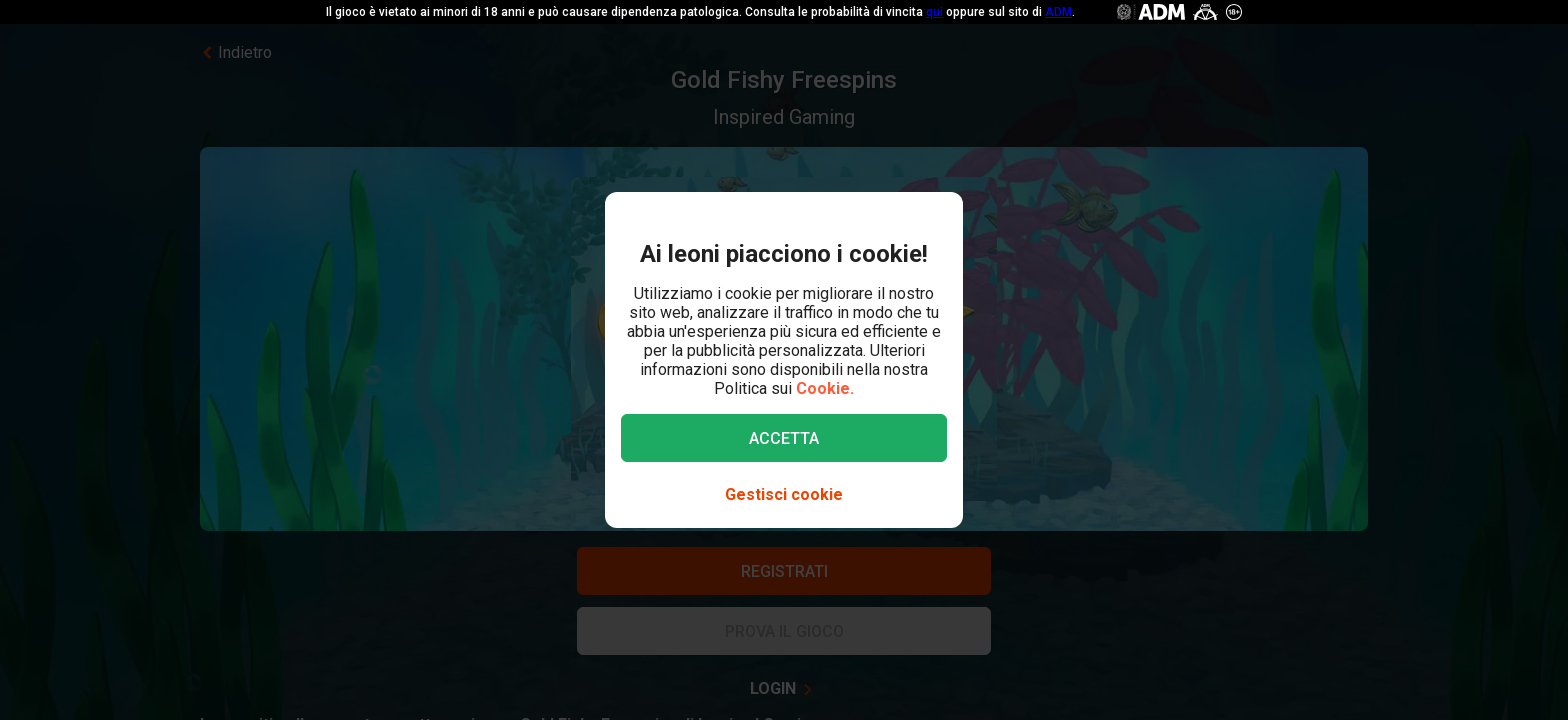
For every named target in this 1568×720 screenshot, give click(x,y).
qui (934, 12)
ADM (1058, 12)
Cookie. (825, 388)
